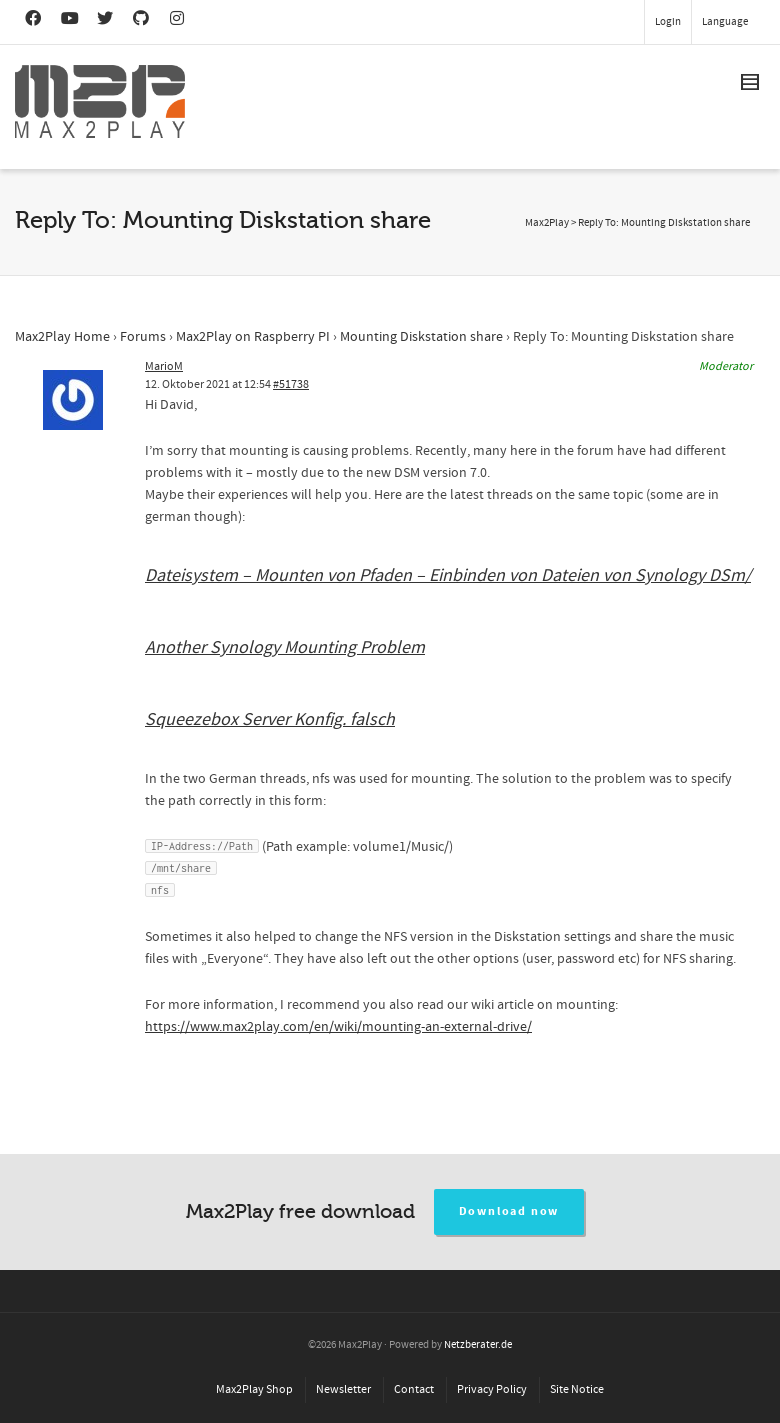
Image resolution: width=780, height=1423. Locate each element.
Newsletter (343, 1389)
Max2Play (547, 223)
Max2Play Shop (254, 1389)
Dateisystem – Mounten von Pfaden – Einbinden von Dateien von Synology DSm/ (448, 575)
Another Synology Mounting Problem (285, 647)
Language (725, 22)
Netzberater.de (478, 1345)
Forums (143, 337)
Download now (509, 1211)
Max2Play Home (62, 337)
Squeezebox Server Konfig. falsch (270, 719)
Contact (414, 1389)
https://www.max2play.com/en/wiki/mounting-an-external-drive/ (338, 1027)
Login (668, 22)
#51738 (291, 384)
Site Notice (577, 1389)
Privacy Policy (492, 1389)
